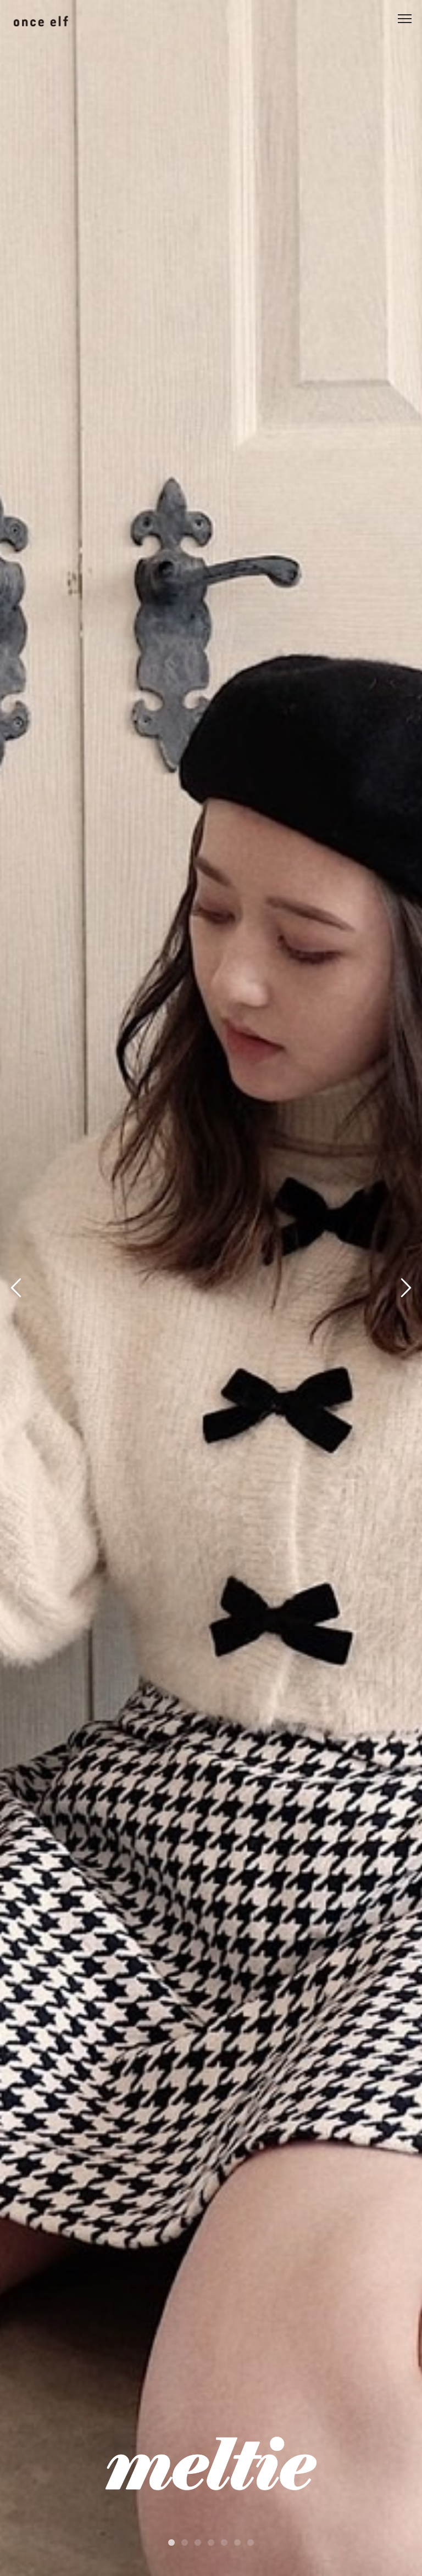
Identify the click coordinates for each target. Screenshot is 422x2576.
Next (404, 1289)
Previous (17, 1289)
